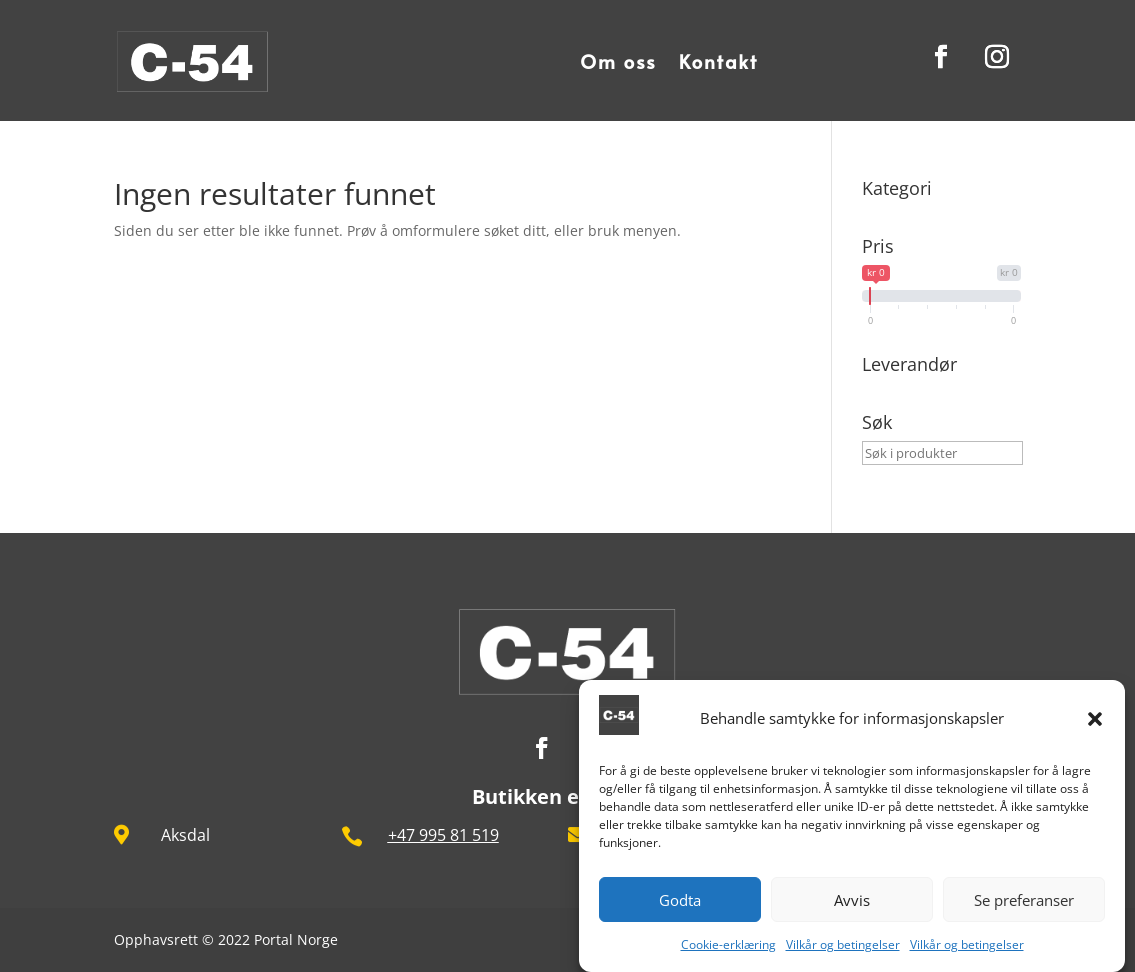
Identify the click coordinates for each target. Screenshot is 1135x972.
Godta (680, 901)
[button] (1095, 720)
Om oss (618, 61)
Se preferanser (1024, 901)
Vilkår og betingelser (843, 945)
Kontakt (719, 61)
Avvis (852, 901)
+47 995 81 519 (443, 835)
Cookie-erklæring (728, 945)
